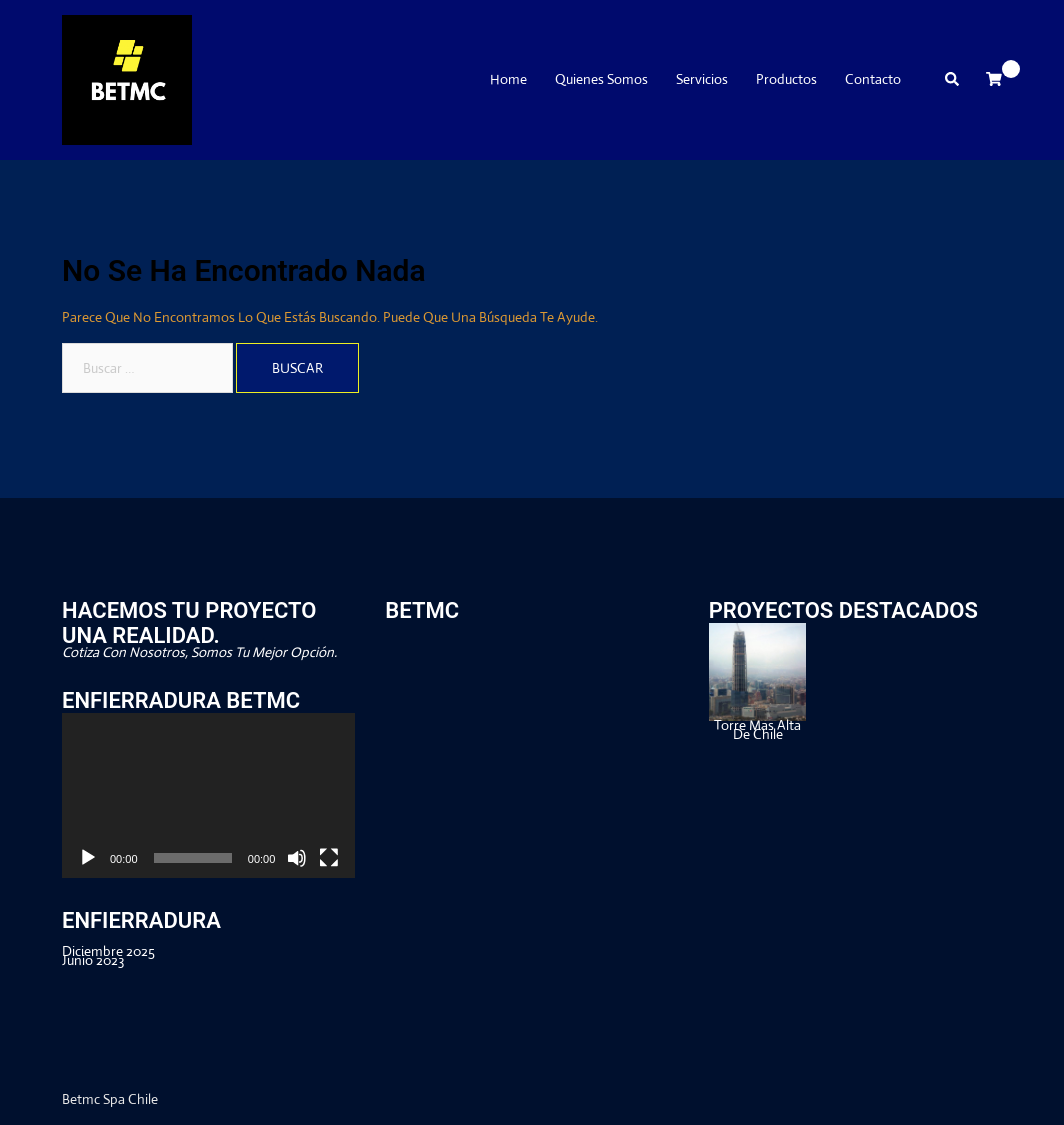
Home (508, 80)
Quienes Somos (601, 80)
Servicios (702, 80)
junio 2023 (93, 960)
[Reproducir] (88, 858)
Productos (786, 80)
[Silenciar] (297, 858)
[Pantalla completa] (329, 858)
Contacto (873, 80)
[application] (208, 795)
